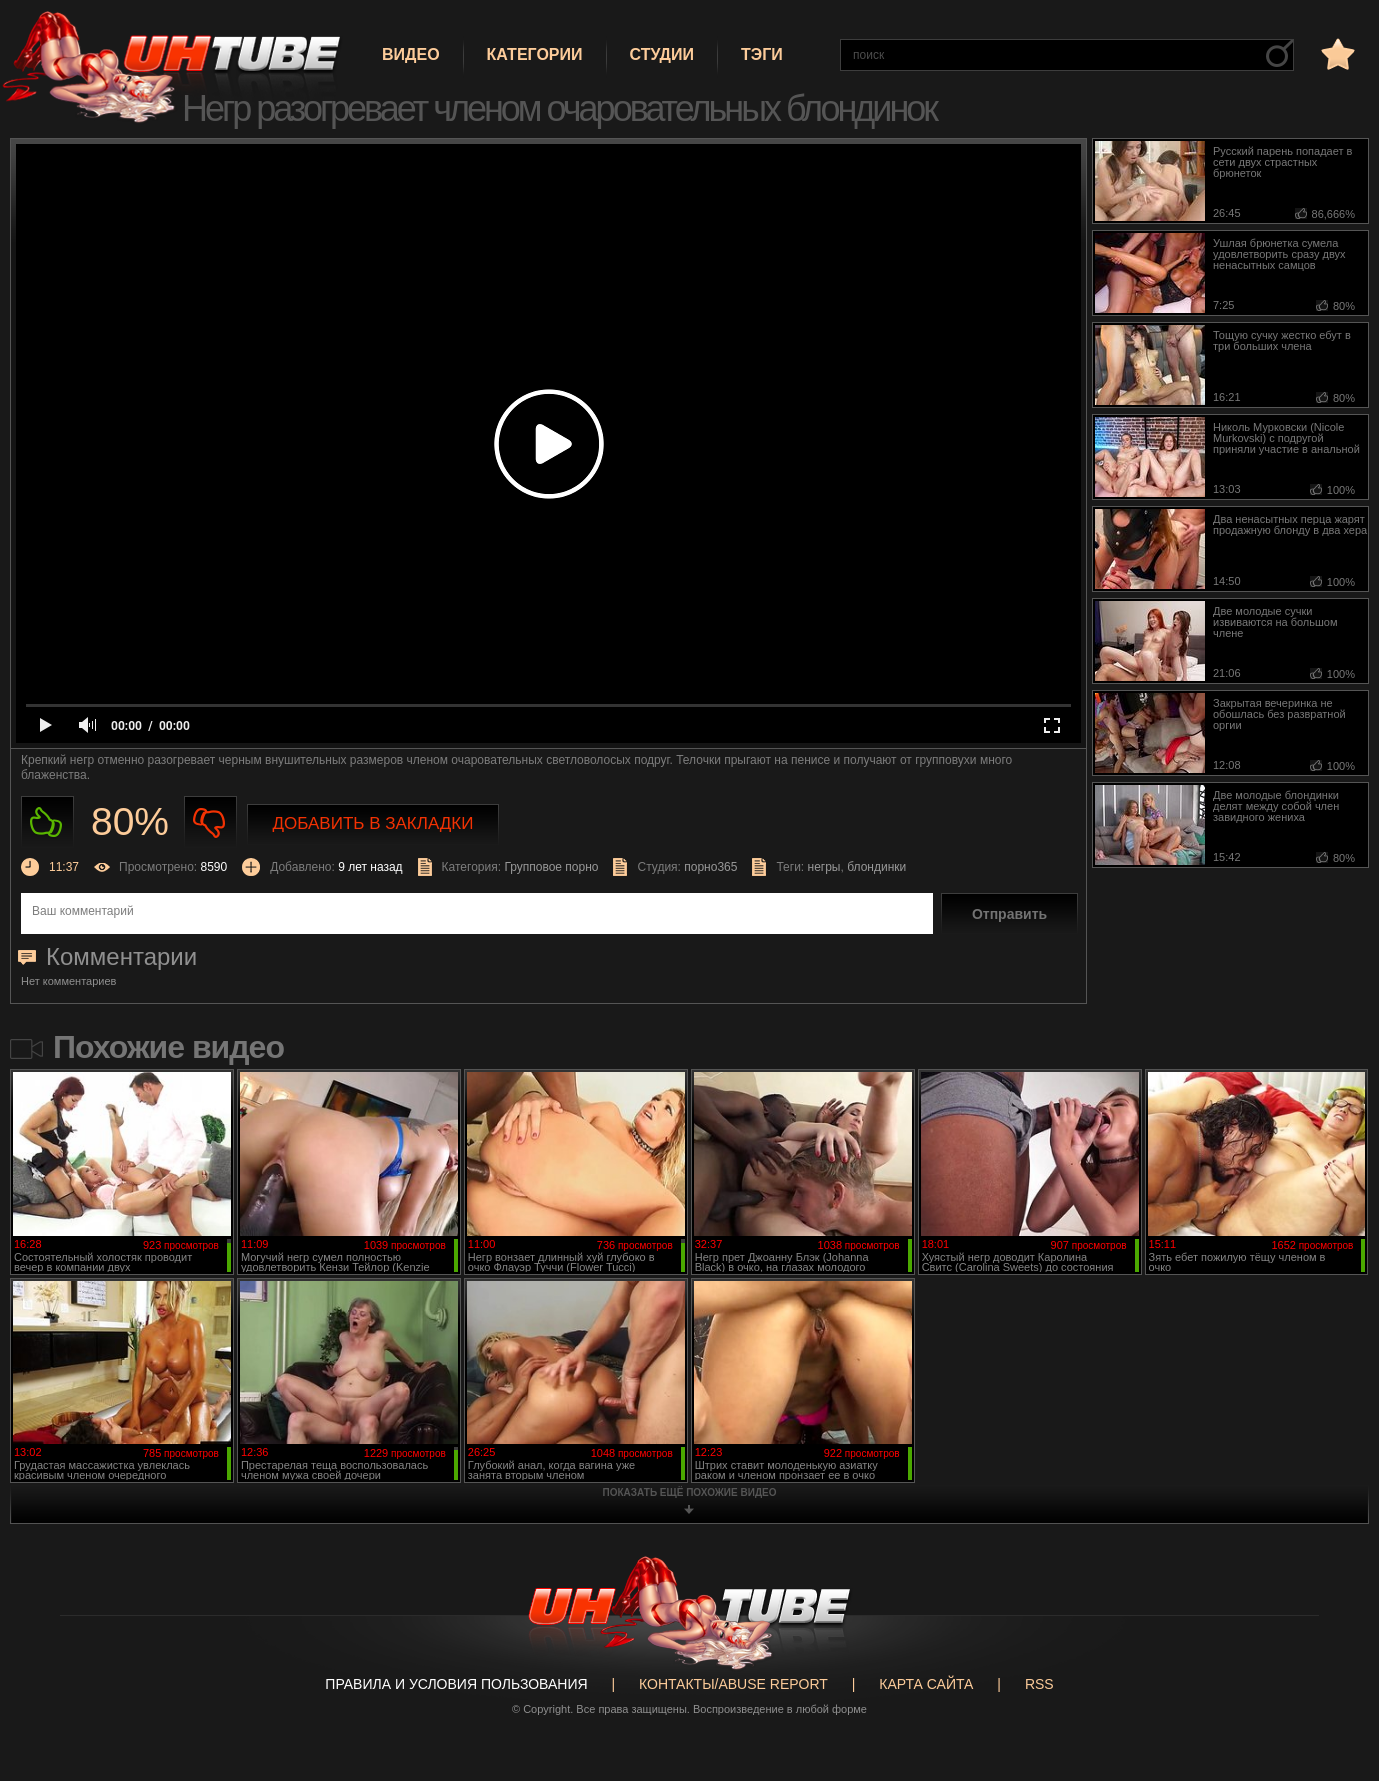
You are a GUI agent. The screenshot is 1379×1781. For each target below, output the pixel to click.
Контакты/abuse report (733, 1684)
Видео (411, 54)
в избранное (1336, 53)
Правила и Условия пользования (456, 1684)
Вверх (1334, 1676)
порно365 (710, 867)
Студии (662, 54)
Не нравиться (210, 822)
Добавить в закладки (373, 823)
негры (824, 867)
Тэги (762, 54)
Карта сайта (926, 1684)
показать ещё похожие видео (690, 1492)
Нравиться (47, 822)
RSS (1039, 1684)
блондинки (876, 867)
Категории (535, 54)
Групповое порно (551, 867)
